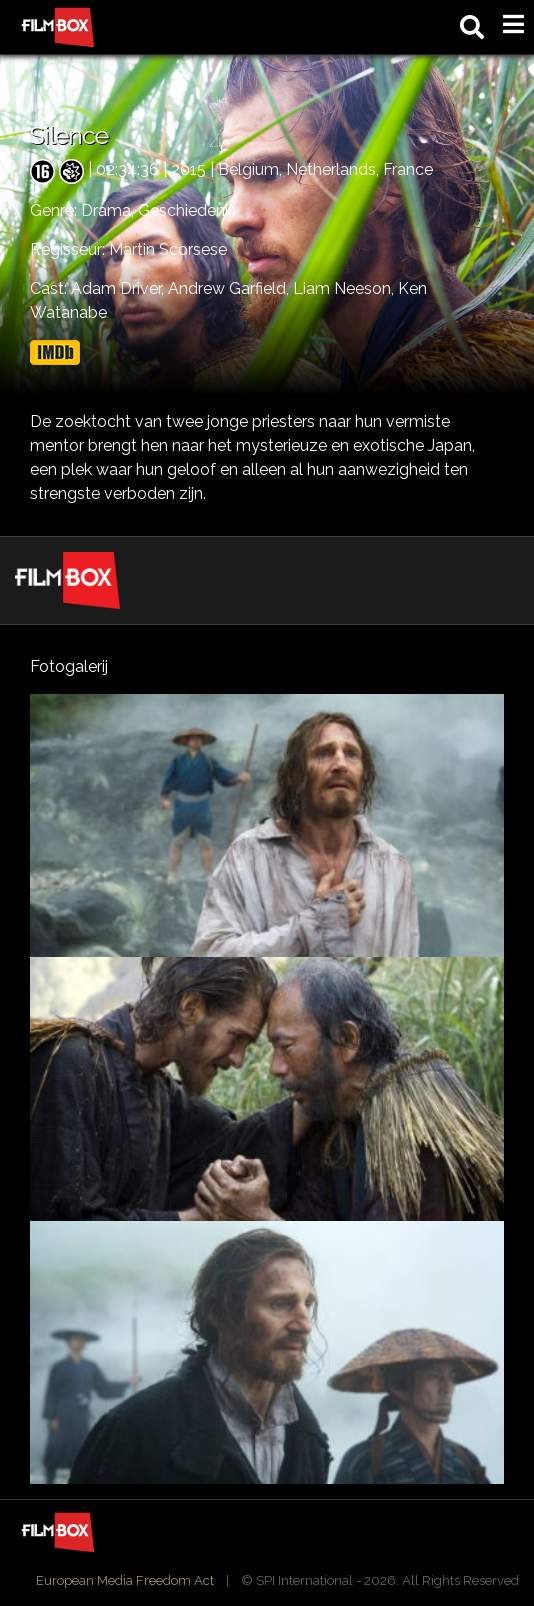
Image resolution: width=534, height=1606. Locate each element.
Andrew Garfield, (230, 288)
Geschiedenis (187, 210)
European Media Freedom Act (125, 1580)
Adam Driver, (119, 288)
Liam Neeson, (345, 288)
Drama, (109, 210)
